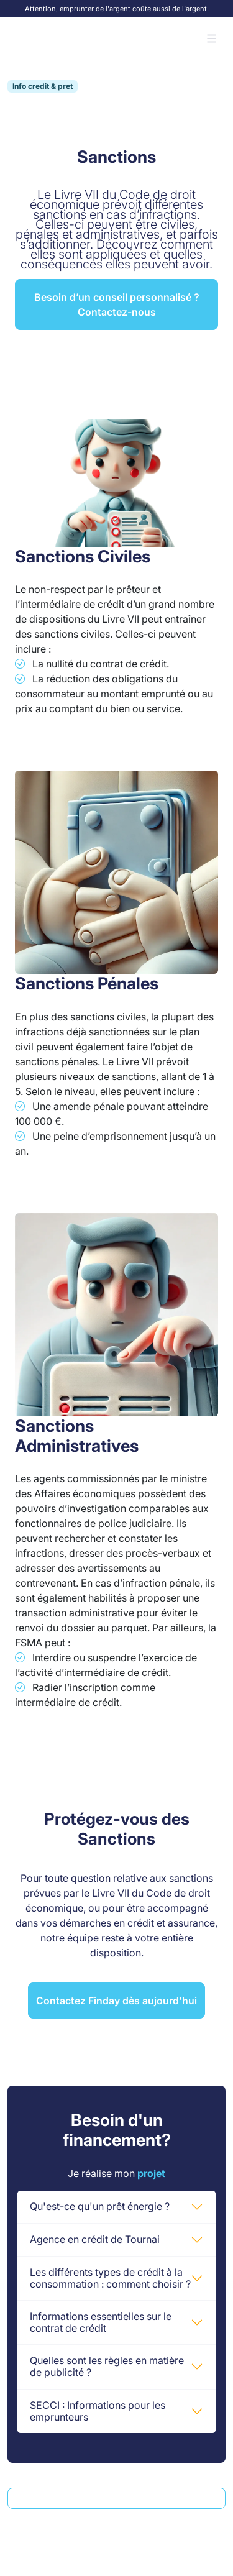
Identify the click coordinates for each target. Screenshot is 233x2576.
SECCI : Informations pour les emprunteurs (97, 2411)
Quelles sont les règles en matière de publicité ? (107, 2366)
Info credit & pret (42, 86)
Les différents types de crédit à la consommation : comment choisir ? (110, 2278)
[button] (212, 39)
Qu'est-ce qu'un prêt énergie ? (100, 2206)
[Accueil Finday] (43, 39)
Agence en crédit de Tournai (95, 2239)
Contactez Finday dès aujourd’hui (116, 2000)
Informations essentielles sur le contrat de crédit (100, 2322)
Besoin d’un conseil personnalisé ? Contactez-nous (116, 304)
